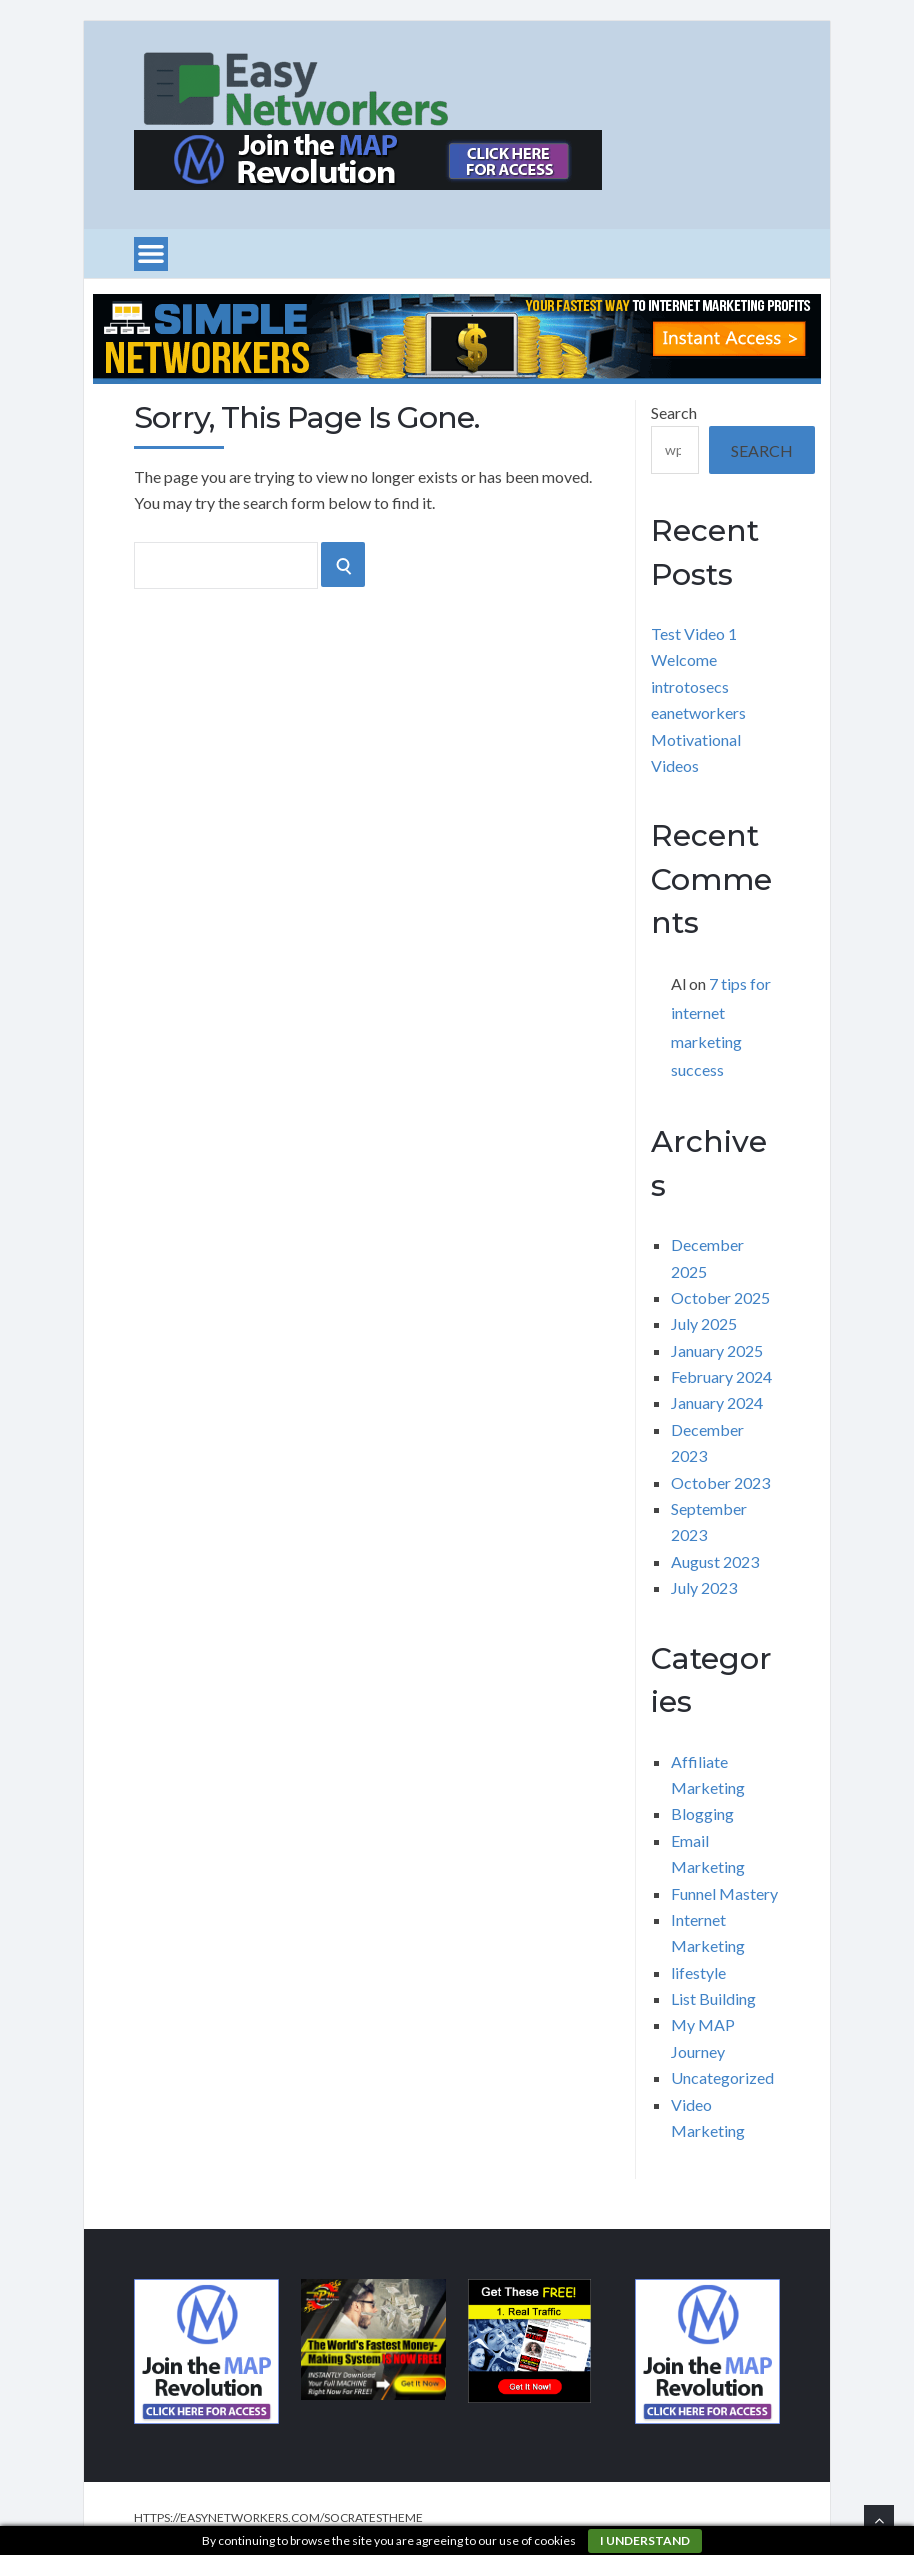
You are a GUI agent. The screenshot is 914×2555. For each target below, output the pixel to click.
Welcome (684, 659)
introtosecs (690, 686)
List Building (713, 1998)
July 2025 (704, 1323)
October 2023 (720, 1482)
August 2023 (715, 1561)
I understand (645, 2540)
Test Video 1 (694, 633)
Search (674, 412)
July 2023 (704, 1587)
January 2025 (717, 1350)
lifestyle (698, 1972)
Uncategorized (722, 2077)
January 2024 (717, 1402)
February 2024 (721, 1376)
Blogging (702, 1813)
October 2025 (720, 1297)
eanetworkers (698, 712)
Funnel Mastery (724, 1893)
